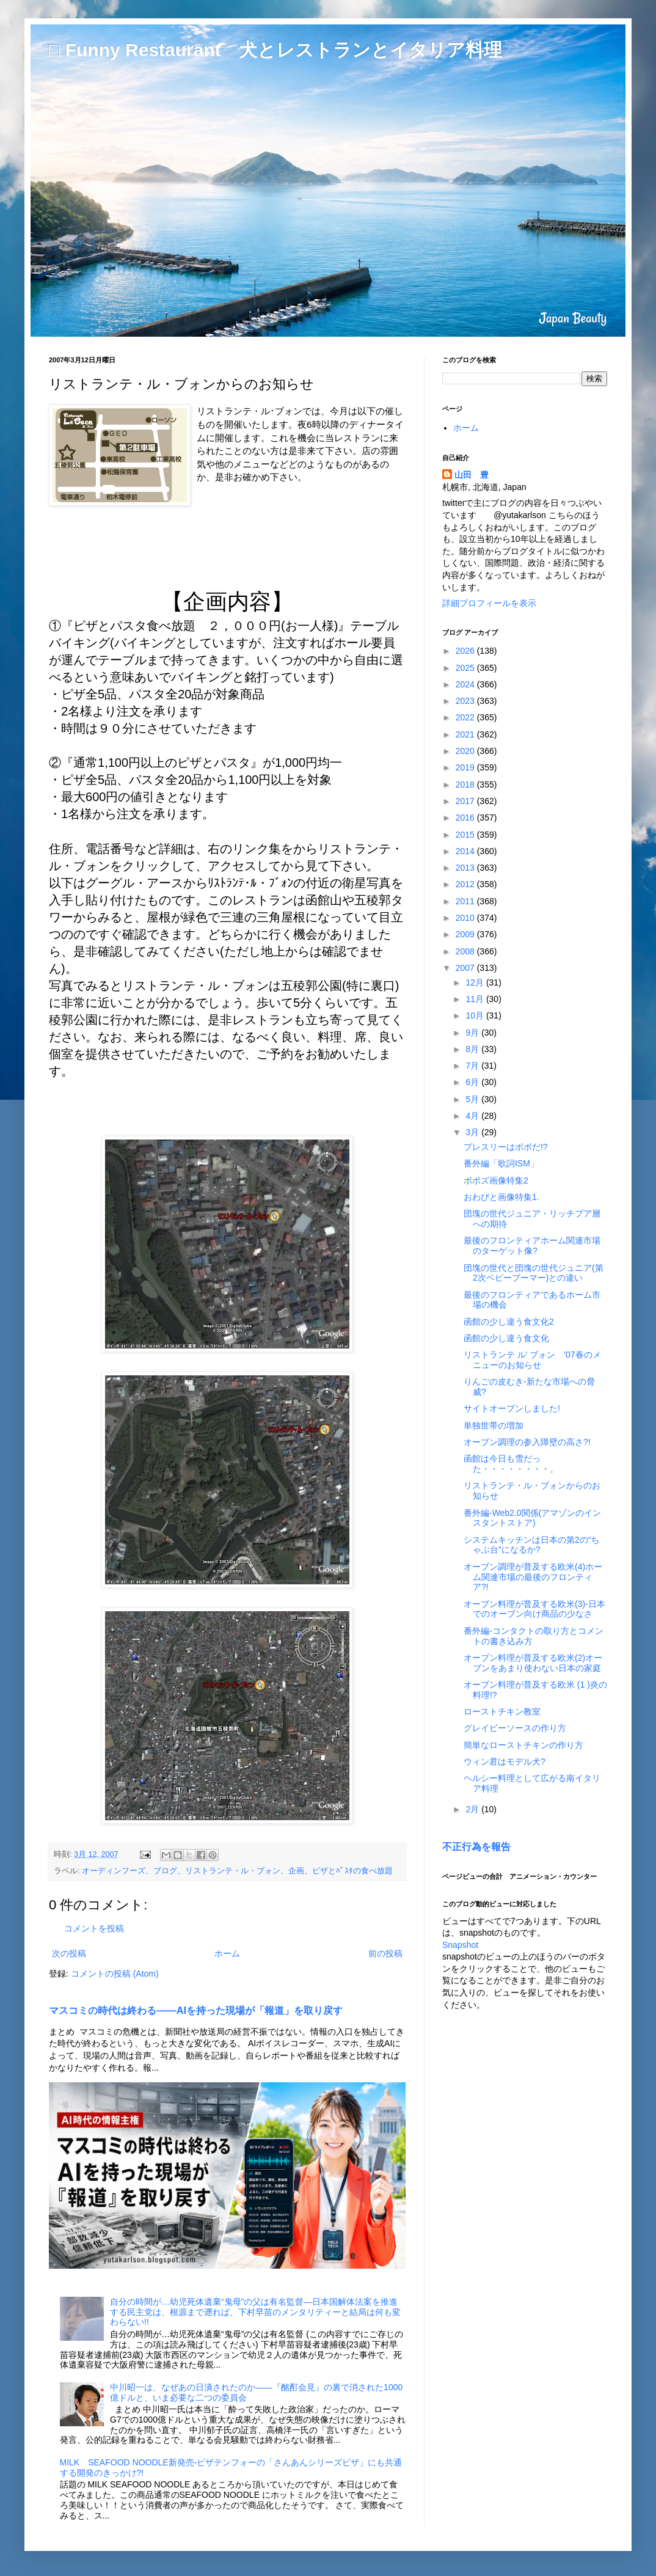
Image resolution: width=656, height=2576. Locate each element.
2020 (466, 751)
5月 (473, 1099)
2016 (466, 817)
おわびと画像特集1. (501, 1197)
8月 (473, 1049)
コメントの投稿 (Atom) (115, 1973)
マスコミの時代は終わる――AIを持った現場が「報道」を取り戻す (196, 2010)
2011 (466, 901)
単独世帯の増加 (493, 1425)
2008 (466, 951)
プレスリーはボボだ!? (506, 1147)
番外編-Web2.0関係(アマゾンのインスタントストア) (532, 1518)
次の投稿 (69, 1953)
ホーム (227, 1953)
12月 (475, 982)
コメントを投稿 (94, 1928)
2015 (466, 835)
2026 (466, 651)
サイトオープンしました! (512, 1408)
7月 (473, 1065)
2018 (466, 784)
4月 (473, 1116)
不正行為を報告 (476, 1846)
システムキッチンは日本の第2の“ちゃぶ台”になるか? (531, 1545)
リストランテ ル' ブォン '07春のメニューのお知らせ (532, 1360)
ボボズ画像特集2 (496, 1180)
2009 (466, 934)
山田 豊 (471, 475)
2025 (466, 668)
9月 (473, 1032)
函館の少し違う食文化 (506, 1338)
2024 (466, 684)
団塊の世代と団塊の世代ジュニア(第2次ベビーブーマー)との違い (533, 1273)
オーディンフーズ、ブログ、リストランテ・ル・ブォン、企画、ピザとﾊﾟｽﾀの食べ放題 (237, 1871)
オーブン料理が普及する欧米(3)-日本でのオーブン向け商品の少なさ (534, 1609)
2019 (466, 767)
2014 (466, 851)
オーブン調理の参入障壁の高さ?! (527, 1442)
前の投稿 (385, 1953)
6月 (473, 1082)
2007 (466, 968)
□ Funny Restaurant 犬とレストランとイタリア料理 (275, 50)
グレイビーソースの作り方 (515, 1728)
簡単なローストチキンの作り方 (523, 1745)
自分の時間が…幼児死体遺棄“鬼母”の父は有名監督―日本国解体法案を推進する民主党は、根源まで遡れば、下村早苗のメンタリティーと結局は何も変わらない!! (255, 2312)
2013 (466, 868)
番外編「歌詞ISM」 (501, 1163)
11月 (475, 999)
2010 (466, 918)
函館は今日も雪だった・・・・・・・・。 (511, 1464)
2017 (466, 801)
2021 (466, 734)
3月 (473, 1132)
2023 (466, 701)
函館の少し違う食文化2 (509, 1321)
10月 (475, 1015)
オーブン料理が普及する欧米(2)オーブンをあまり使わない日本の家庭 (533, 1663)
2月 (473, 1809)
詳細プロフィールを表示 (489, 603)
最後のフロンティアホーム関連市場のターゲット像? (532, 1245)
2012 (466, 884)
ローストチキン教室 (502, 1711)
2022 (466, 717)
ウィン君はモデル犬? (504, 1761)
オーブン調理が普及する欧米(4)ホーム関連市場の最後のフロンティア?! (533, 1577)
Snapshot (460, 1945)
